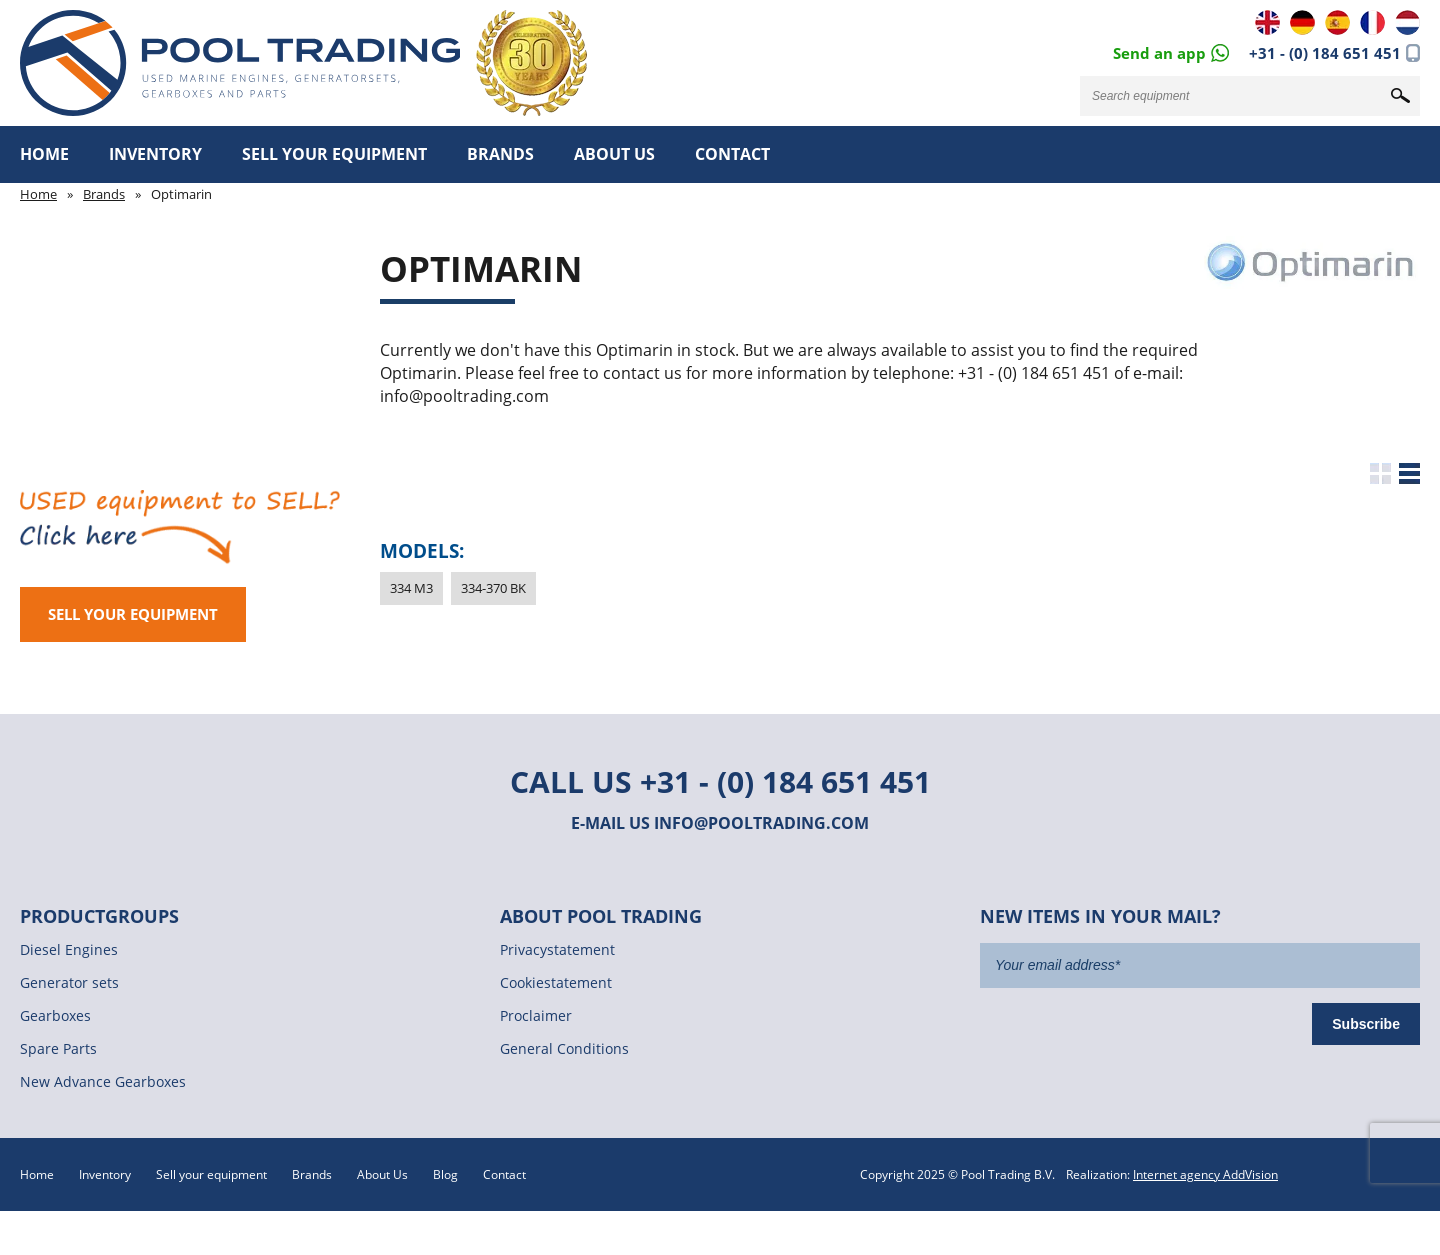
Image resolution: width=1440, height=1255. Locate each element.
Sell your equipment (334, 154)
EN (1267, 22)
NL (1407, 22)
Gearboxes (55, 1015)
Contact (732, 154)
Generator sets (69, 982)
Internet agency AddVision (1205, 1174)
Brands (500, 154)
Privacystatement (557, 949)
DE (1302, 22)
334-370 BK (493, 588)
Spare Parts (58, 1048)
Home (44, 154)
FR (1372, 22)
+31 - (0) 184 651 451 (1325, 53)
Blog (445, 1174)
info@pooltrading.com (761, 823)
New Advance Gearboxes (103, 1081)
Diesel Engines (69, 949)
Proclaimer (536, 1015)
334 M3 (411, 588)
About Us (614, 154)
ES (1337, 22)
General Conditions (564, 1048)
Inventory (155, 154)
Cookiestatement (556, 982)
